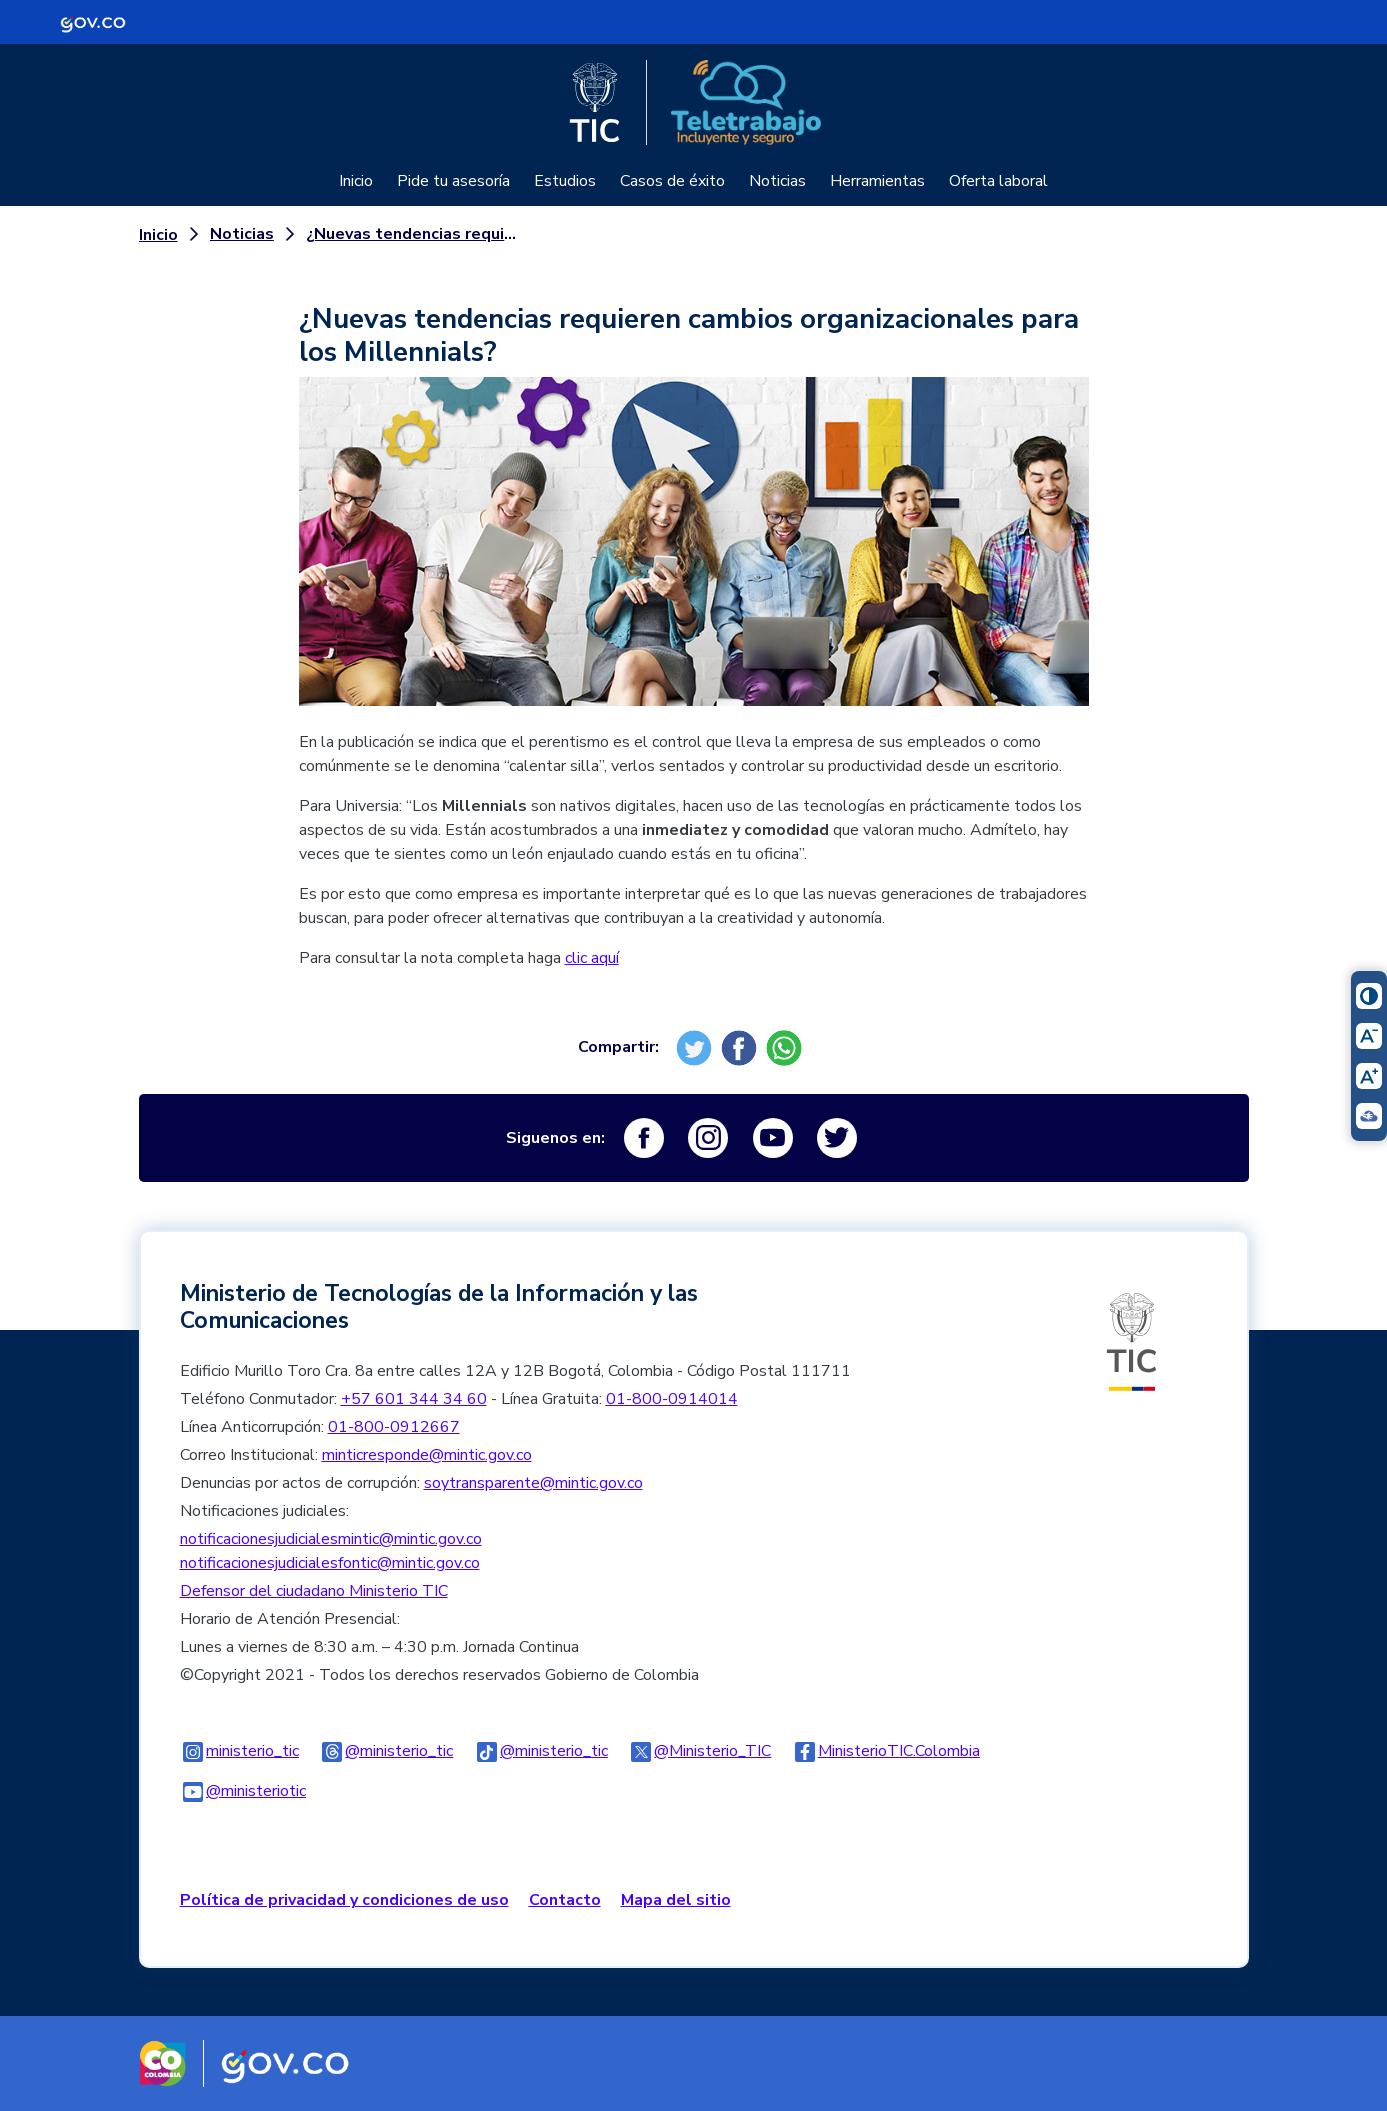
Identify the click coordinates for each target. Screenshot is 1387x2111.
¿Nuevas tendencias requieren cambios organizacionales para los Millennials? (415, 234)
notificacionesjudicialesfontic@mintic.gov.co (330, 1563)
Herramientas (877, 181)
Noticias (777, 181)
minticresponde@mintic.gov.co (427, 1455)
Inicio (356, 181)
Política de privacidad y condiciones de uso (344, 1900)
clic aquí (592, 958)
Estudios (565, 181)
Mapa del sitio (676, 1900)
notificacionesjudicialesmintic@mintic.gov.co (331, 1539)
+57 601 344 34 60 (414, 1399)
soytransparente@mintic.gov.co (533, 1483)
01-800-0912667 (394, 1427)
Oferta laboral (998, 181)
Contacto (565, 1900)
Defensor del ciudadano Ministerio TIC (314, 1591)
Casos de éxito (672, 181)
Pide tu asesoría (453, 181)
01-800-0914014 (672, 1399)
